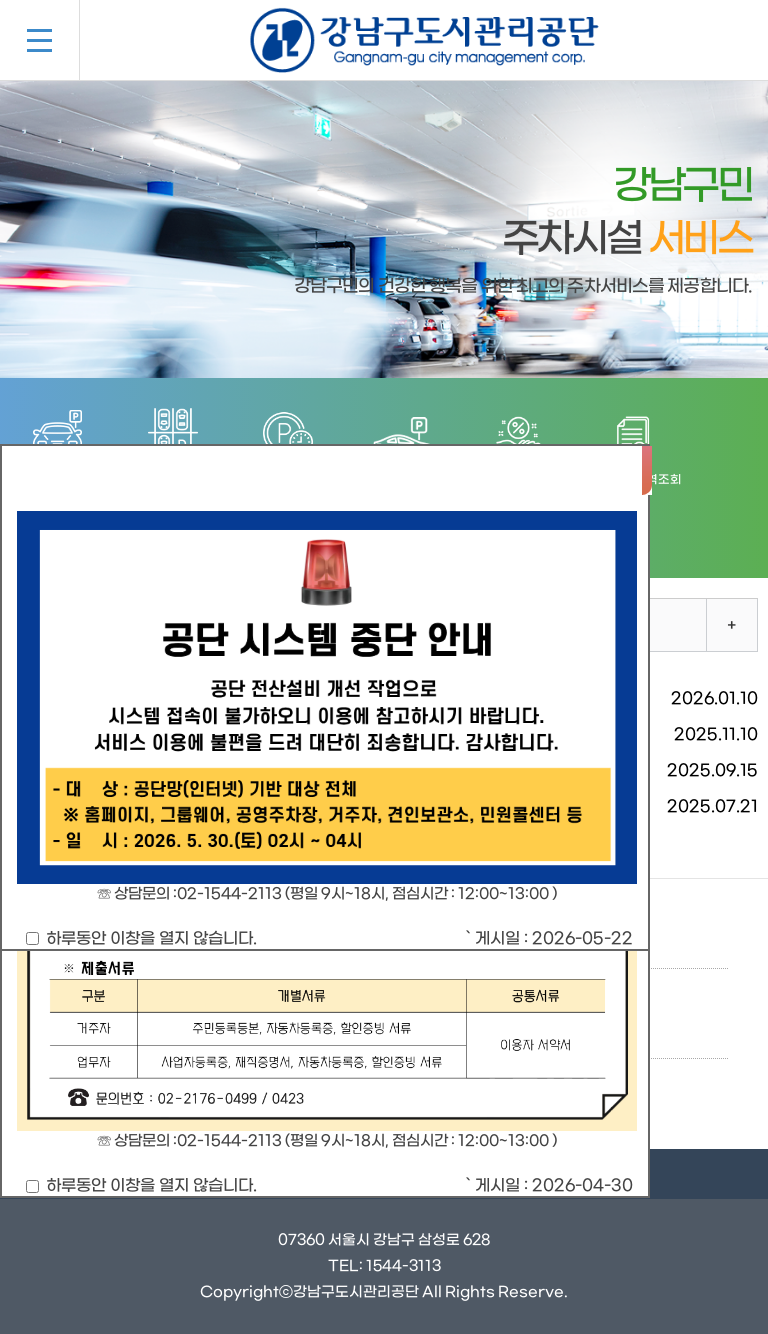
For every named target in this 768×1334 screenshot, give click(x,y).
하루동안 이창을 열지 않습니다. (141, 938)
